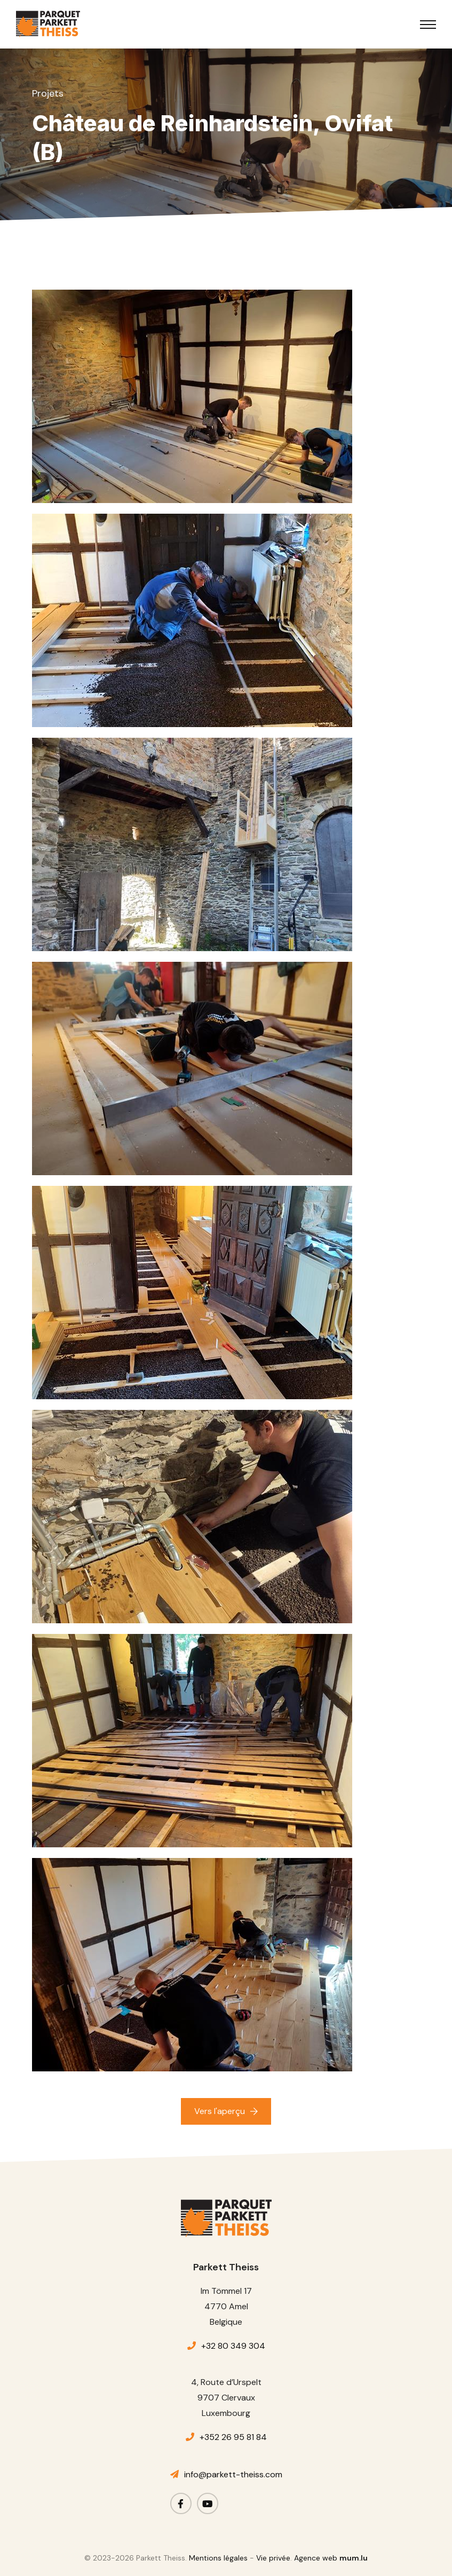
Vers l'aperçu (219, 2111)
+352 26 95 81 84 (233, 2437)
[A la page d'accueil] (48, 24)
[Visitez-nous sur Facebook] (181, 2503)
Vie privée (273, 2558)
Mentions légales (218, 2558)
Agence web (315, 2558)
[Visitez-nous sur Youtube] (207, 2503)
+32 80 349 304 (233, 2345)
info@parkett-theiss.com (233, 2474)
